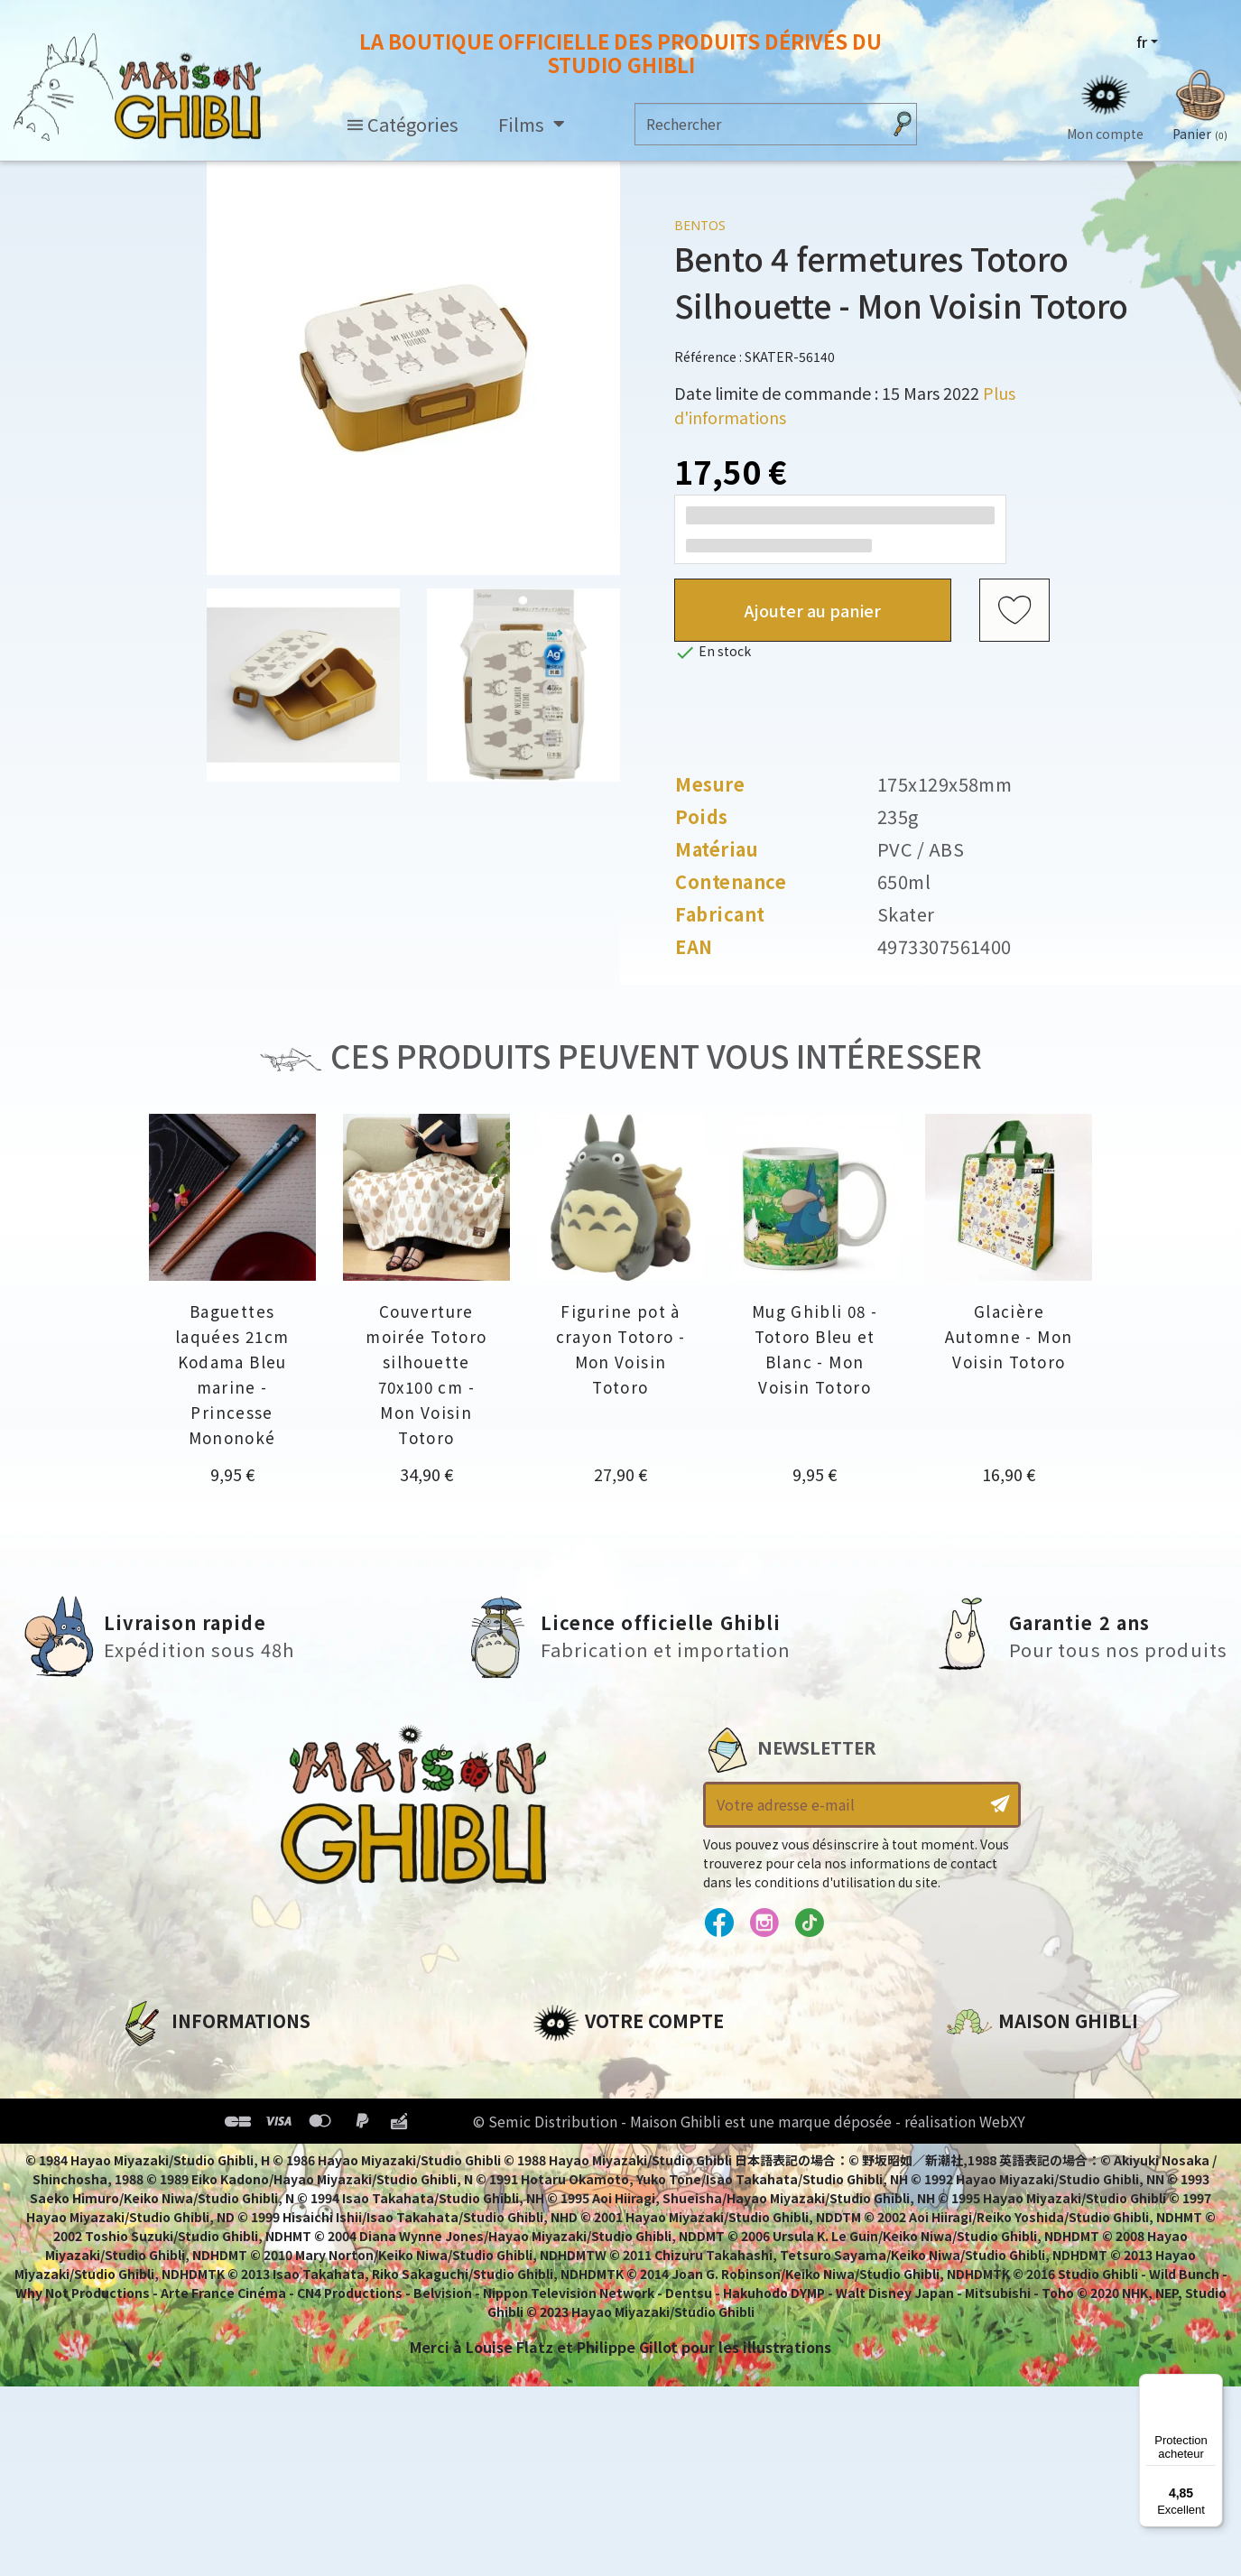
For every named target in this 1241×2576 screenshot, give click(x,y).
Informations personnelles (636, 2063)
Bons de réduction (604, 2155)
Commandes (581, 2094)
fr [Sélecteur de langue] (1141, 42)
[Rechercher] (758, 124)
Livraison (153, 2186)
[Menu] (1212, 2384)
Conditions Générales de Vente (238, 2155)
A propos (153, 2063)
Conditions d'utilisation (213, 2124)
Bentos (700, 225)
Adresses (566, 2124)
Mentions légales (184, 2094)
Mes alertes (576, 2217)
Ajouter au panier (813, 610)
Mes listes (569, 2186)
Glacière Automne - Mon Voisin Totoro (1008, 1336)
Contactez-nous (1008, 2232)
